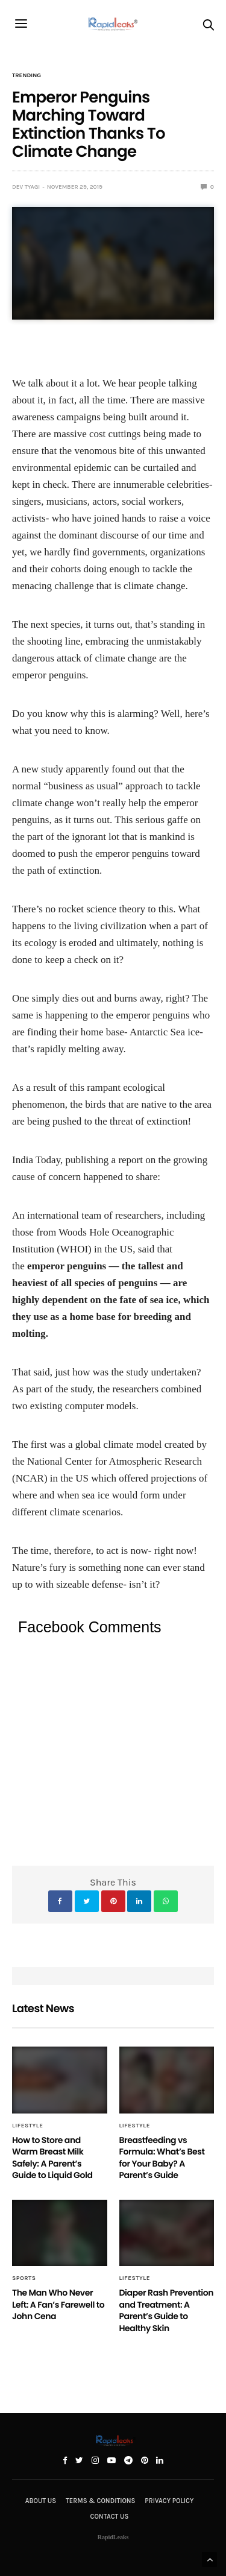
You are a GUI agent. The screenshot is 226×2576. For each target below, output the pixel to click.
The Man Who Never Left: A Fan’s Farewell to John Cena (58, 2304)
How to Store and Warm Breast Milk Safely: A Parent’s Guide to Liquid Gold (52, 2158)
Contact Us (109, 2517)
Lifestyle (27, 2126)
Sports (24, 2278)
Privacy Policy (169, 2501)
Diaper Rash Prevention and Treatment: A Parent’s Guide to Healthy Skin (166, 2310)
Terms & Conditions (100, 2501)
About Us (41, 2501)
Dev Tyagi (26, 187)
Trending (26, 75)
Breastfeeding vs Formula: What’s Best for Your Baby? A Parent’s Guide (162, 2158)
